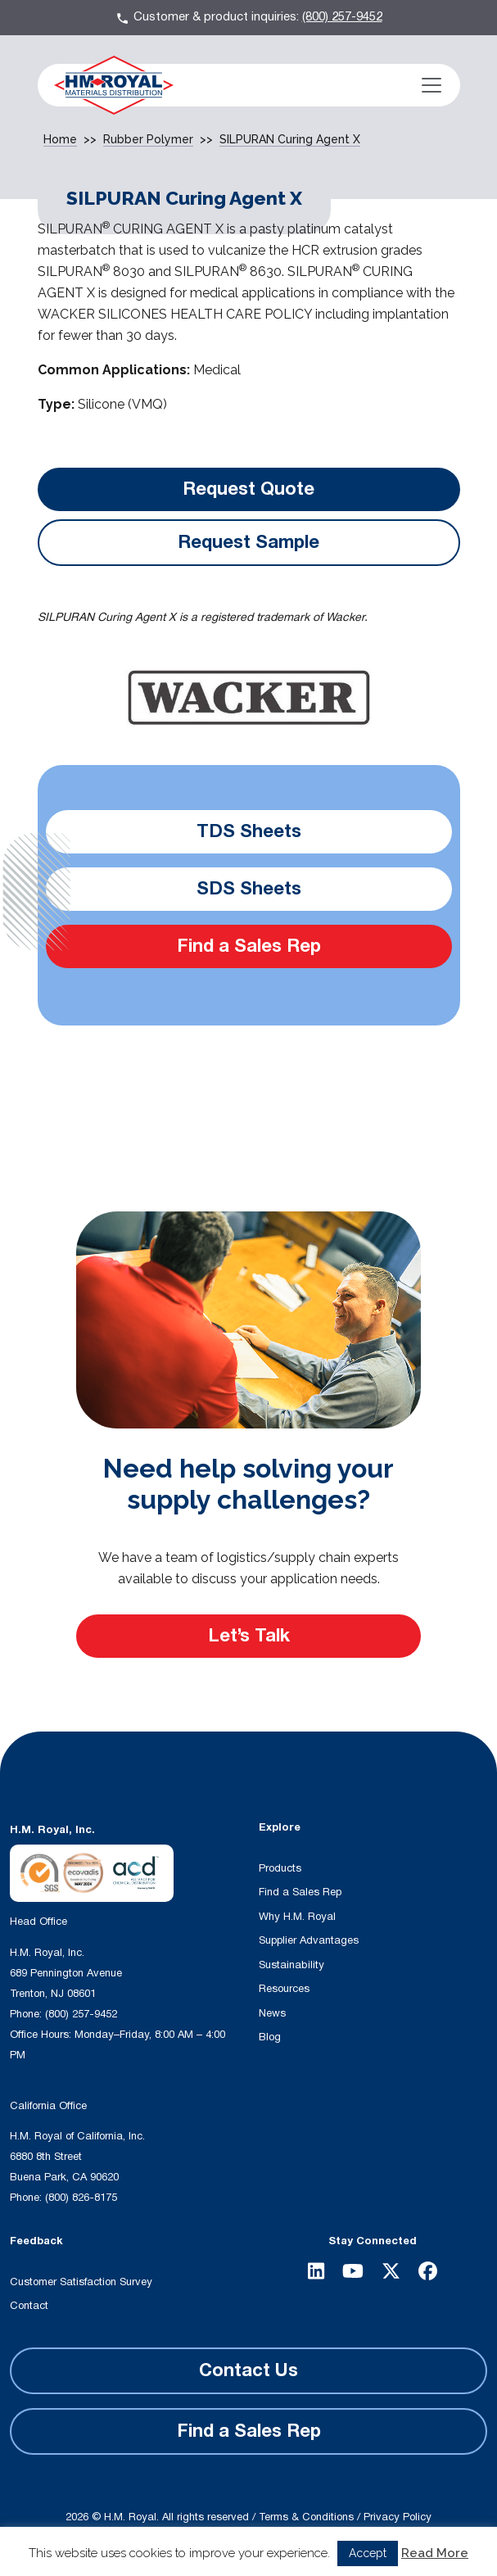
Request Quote (248, 489)
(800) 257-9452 (342, 16)
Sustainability (291, 1965)
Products (280, 1868)
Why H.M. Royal (297, 1916)
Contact (29, 2306)
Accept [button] (367, 2553)
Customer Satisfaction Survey (81, 2282)
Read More (434, 2553)
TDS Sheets (249, 831)
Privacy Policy (397, 2517)
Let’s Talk (249, 1635)
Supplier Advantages (309, 1940)
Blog (270, 2037)
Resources (284, 1989)
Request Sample (248, 542)
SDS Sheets (249, 888)
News (272, 2013)
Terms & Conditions (306, 2517)
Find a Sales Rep (249, 946)
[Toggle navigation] (431, 85)
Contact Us (248, 2370)
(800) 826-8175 (81, 2197)
